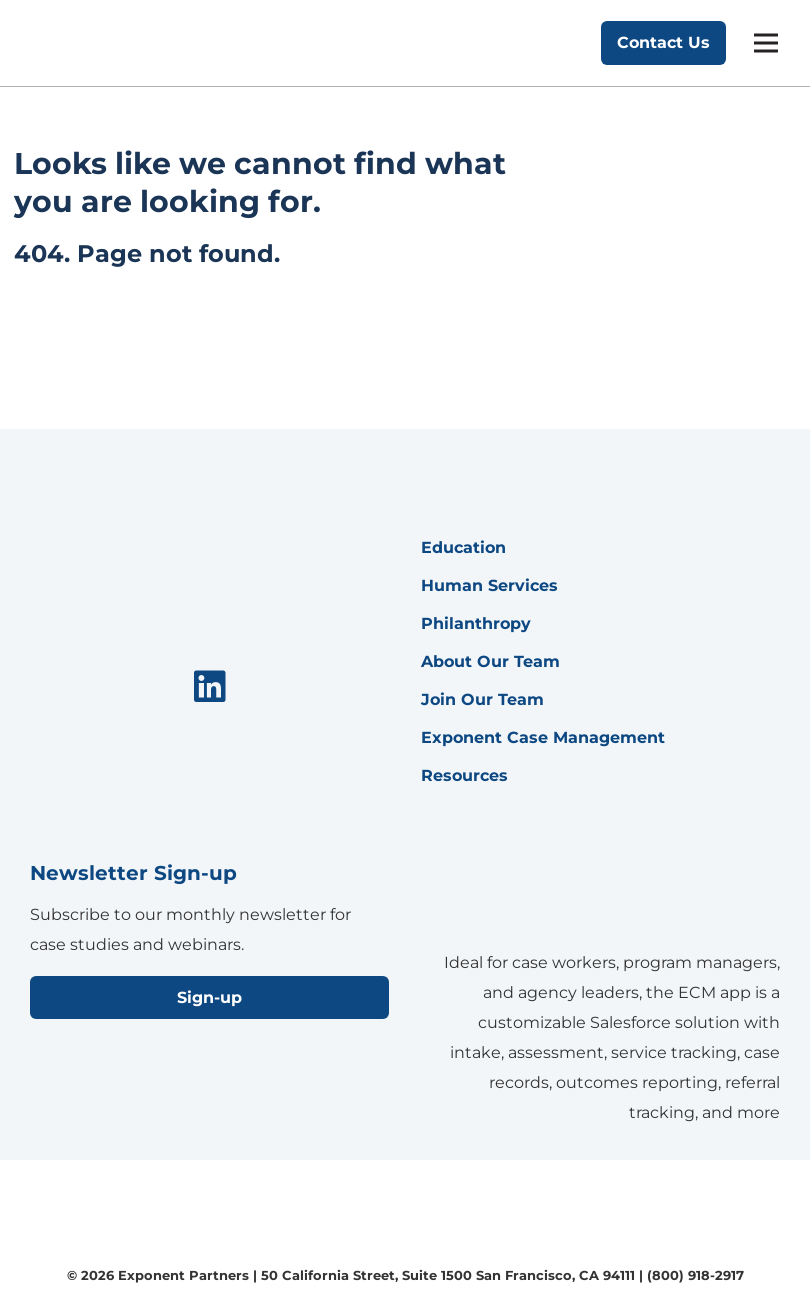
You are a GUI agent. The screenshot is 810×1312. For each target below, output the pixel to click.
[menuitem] (210, 688)
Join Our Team (482, 699)
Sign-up (209, 997)
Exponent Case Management (543, 737)
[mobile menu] (766, 43)
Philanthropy (476, 623)
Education (463, 547)
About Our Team (490, 661)
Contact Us (663, 42)
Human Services (489, 585)
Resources (464, 775)
